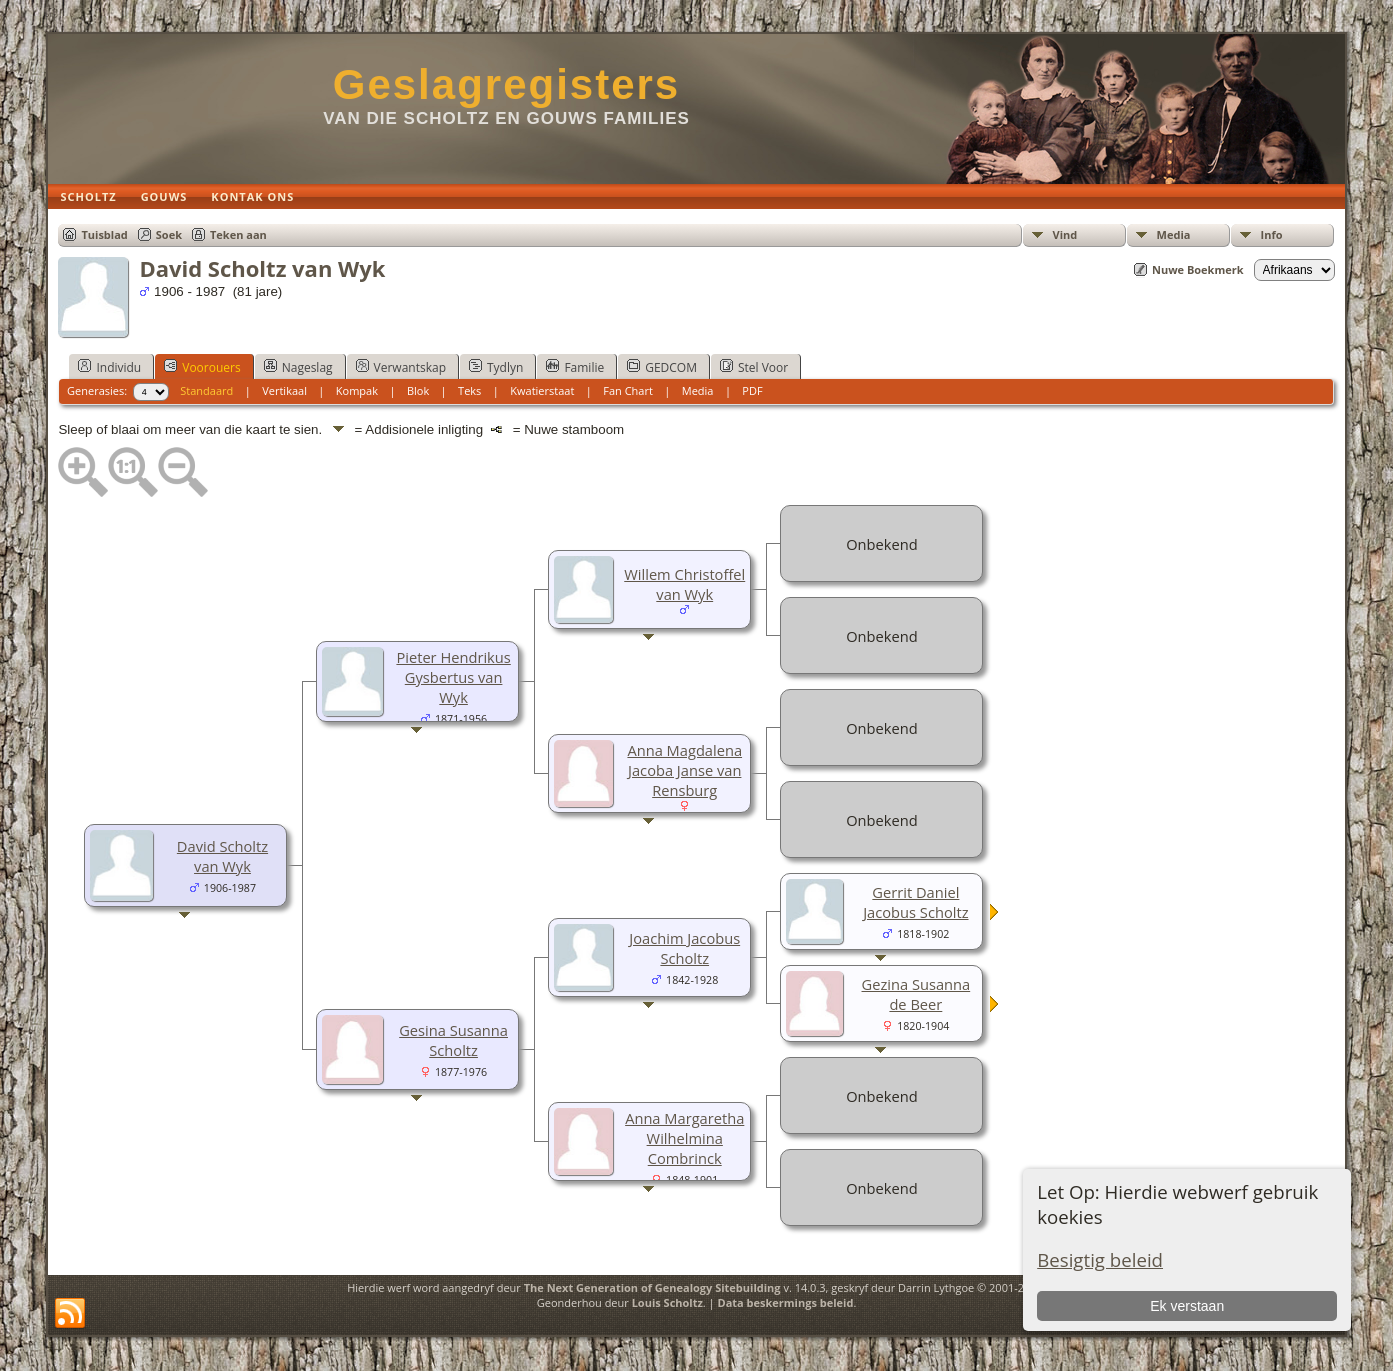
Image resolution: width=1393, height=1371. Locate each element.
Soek (169, 234)
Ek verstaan (1187, 1306)
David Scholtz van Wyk (222, 856)
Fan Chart (628, 390)
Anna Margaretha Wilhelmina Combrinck (684, 1138)
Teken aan (238, 234)
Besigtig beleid (1100, 1259)
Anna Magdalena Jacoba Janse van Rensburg (684, 770)
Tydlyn (496, 367)
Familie (575, 367)
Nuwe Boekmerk (1198, 269)
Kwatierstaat (542, 390)
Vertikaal (284, 390)
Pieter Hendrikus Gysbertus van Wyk (453, 677)
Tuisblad (104, 234)
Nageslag (298, 367)
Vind (1065, 234)
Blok (418, 390)
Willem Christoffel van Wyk (684, 584)
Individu (109, 367)
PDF (752, 390)
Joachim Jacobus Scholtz (684, 948)
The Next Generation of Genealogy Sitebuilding (652, 1287)
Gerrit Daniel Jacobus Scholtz (915, 902)
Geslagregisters (507, 84)
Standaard (206, 390)
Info (1272, 234)
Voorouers (202, 367)
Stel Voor (754, 367)
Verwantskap (401, 367)
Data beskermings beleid (786, 1302)
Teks (469, 390)
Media (1174, 234)
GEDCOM (662, 367)
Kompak (357, 390)
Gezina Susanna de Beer (916, 994)
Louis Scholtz (667, 1302)
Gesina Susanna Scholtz (453, 1040)
